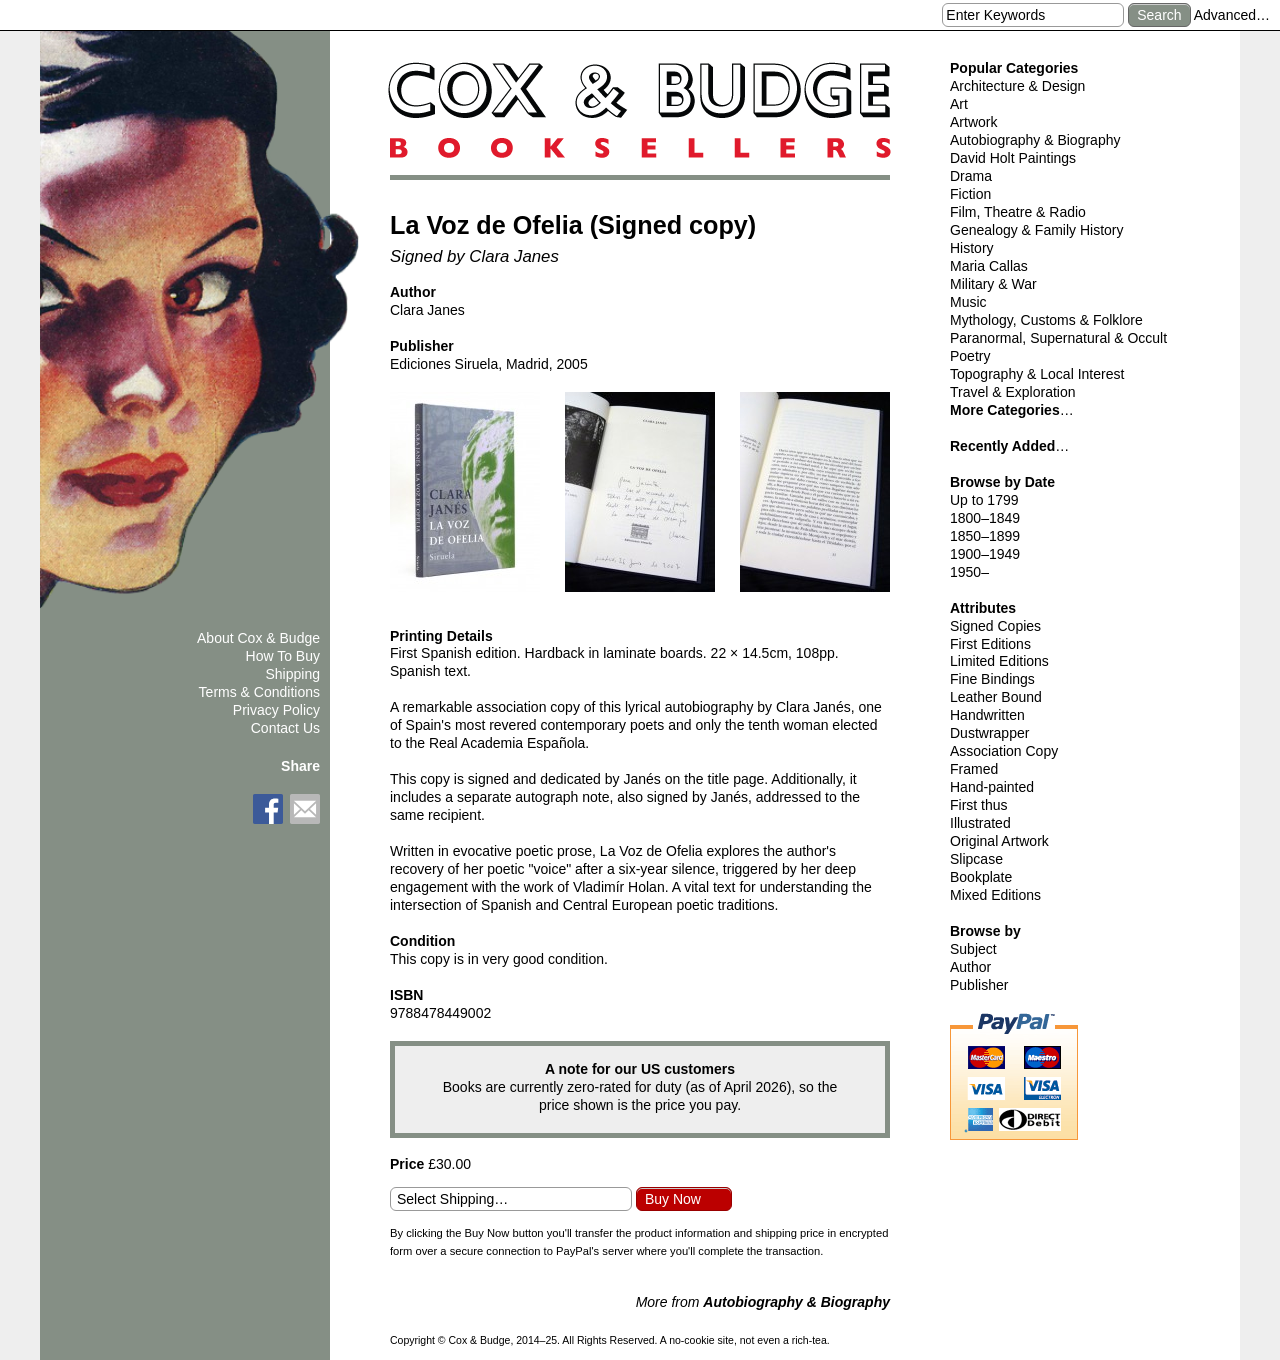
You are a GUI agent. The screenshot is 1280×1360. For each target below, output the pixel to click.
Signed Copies (995, 626)
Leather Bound (996, 697)
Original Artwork (999, 841)
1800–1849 (985, 518)
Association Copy (1004, 751)
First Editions (990, 644)
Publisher (979, 985)
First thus (979, 805)
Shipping (293, 674)
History (972, 248)
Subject (973, 949)
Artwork (973, 122)
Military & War (993, 284)
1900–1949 (985, 554)
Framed (974, 769)
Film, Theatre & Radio (1018, 212)
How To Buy (283, 656)
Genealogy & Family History (1037, 230)
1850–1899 (985, 536)
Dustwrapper (989, 733)
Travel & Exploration (1013, 392)
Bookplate (981, 877)
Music (968, 302)
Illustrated (980, 823)
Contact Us (285, 728)
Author (970, 967)
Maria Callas (989, 266)
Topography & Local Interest (1037, 374)
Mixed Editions (995, 895)
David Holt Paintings (1013, 158)
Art (959, 104)
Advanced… (1232, 15)
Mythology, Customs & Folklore (1046, 320)
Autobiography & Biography (1035, 140)
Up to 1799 (984, 500)
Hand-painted (992, 787)
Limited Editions (999, 661)
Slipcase (976, 859)
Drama (971, 176)
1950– (969, 572)
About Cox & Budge (258, 638)
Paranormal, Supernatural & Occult (1058, 338)
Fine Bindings (992, 679)
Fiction (970, 194)
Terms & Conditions (259, 692)
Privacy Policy (276, 710)
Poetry (970, 356)
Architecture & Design (1017, 86)
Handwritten (987, 715)
